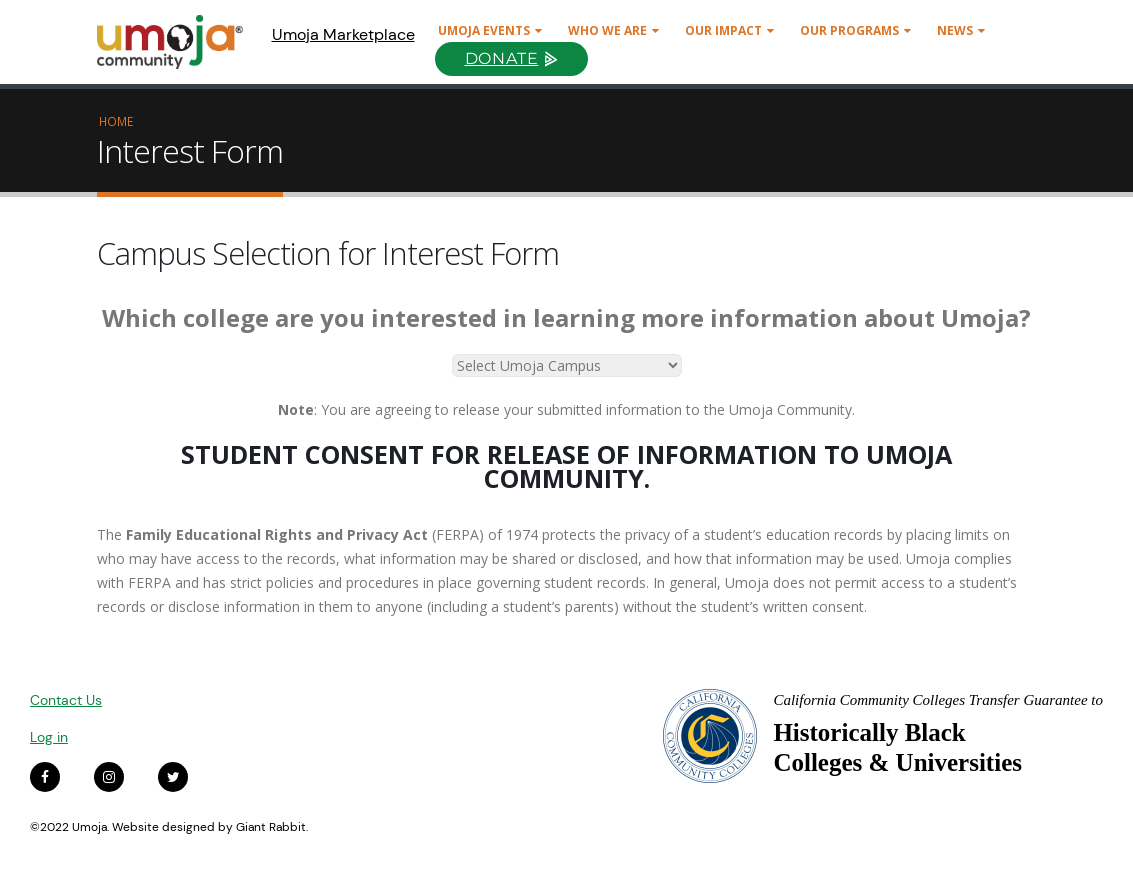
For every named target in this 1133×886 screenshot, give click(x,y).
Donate (502, 58)
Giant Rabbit (271, 827)
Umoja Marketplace (343, 34)
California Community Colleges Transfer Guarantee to (938, 700)
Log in (49, 737)
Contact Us (66, 700)
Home (116, 121)
